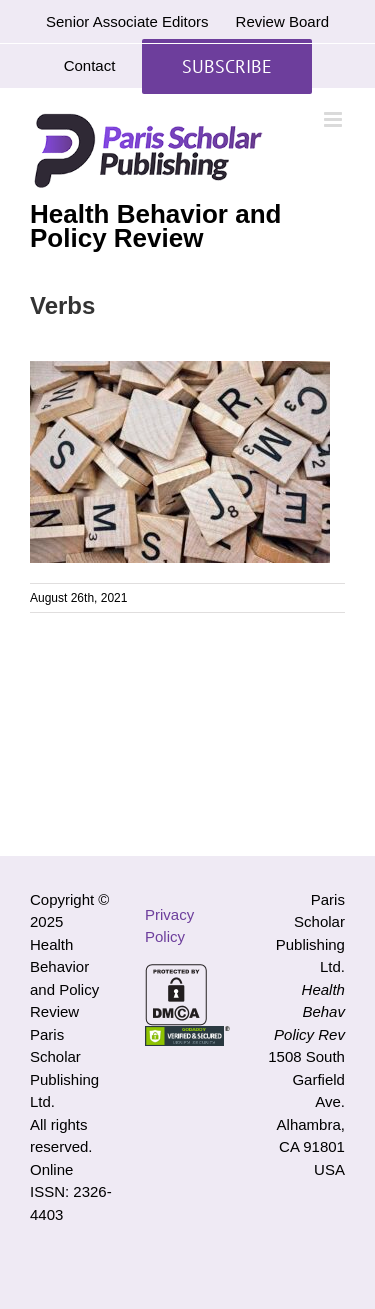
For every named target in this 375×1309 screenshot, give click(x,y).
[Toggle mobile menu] (334, 119)
